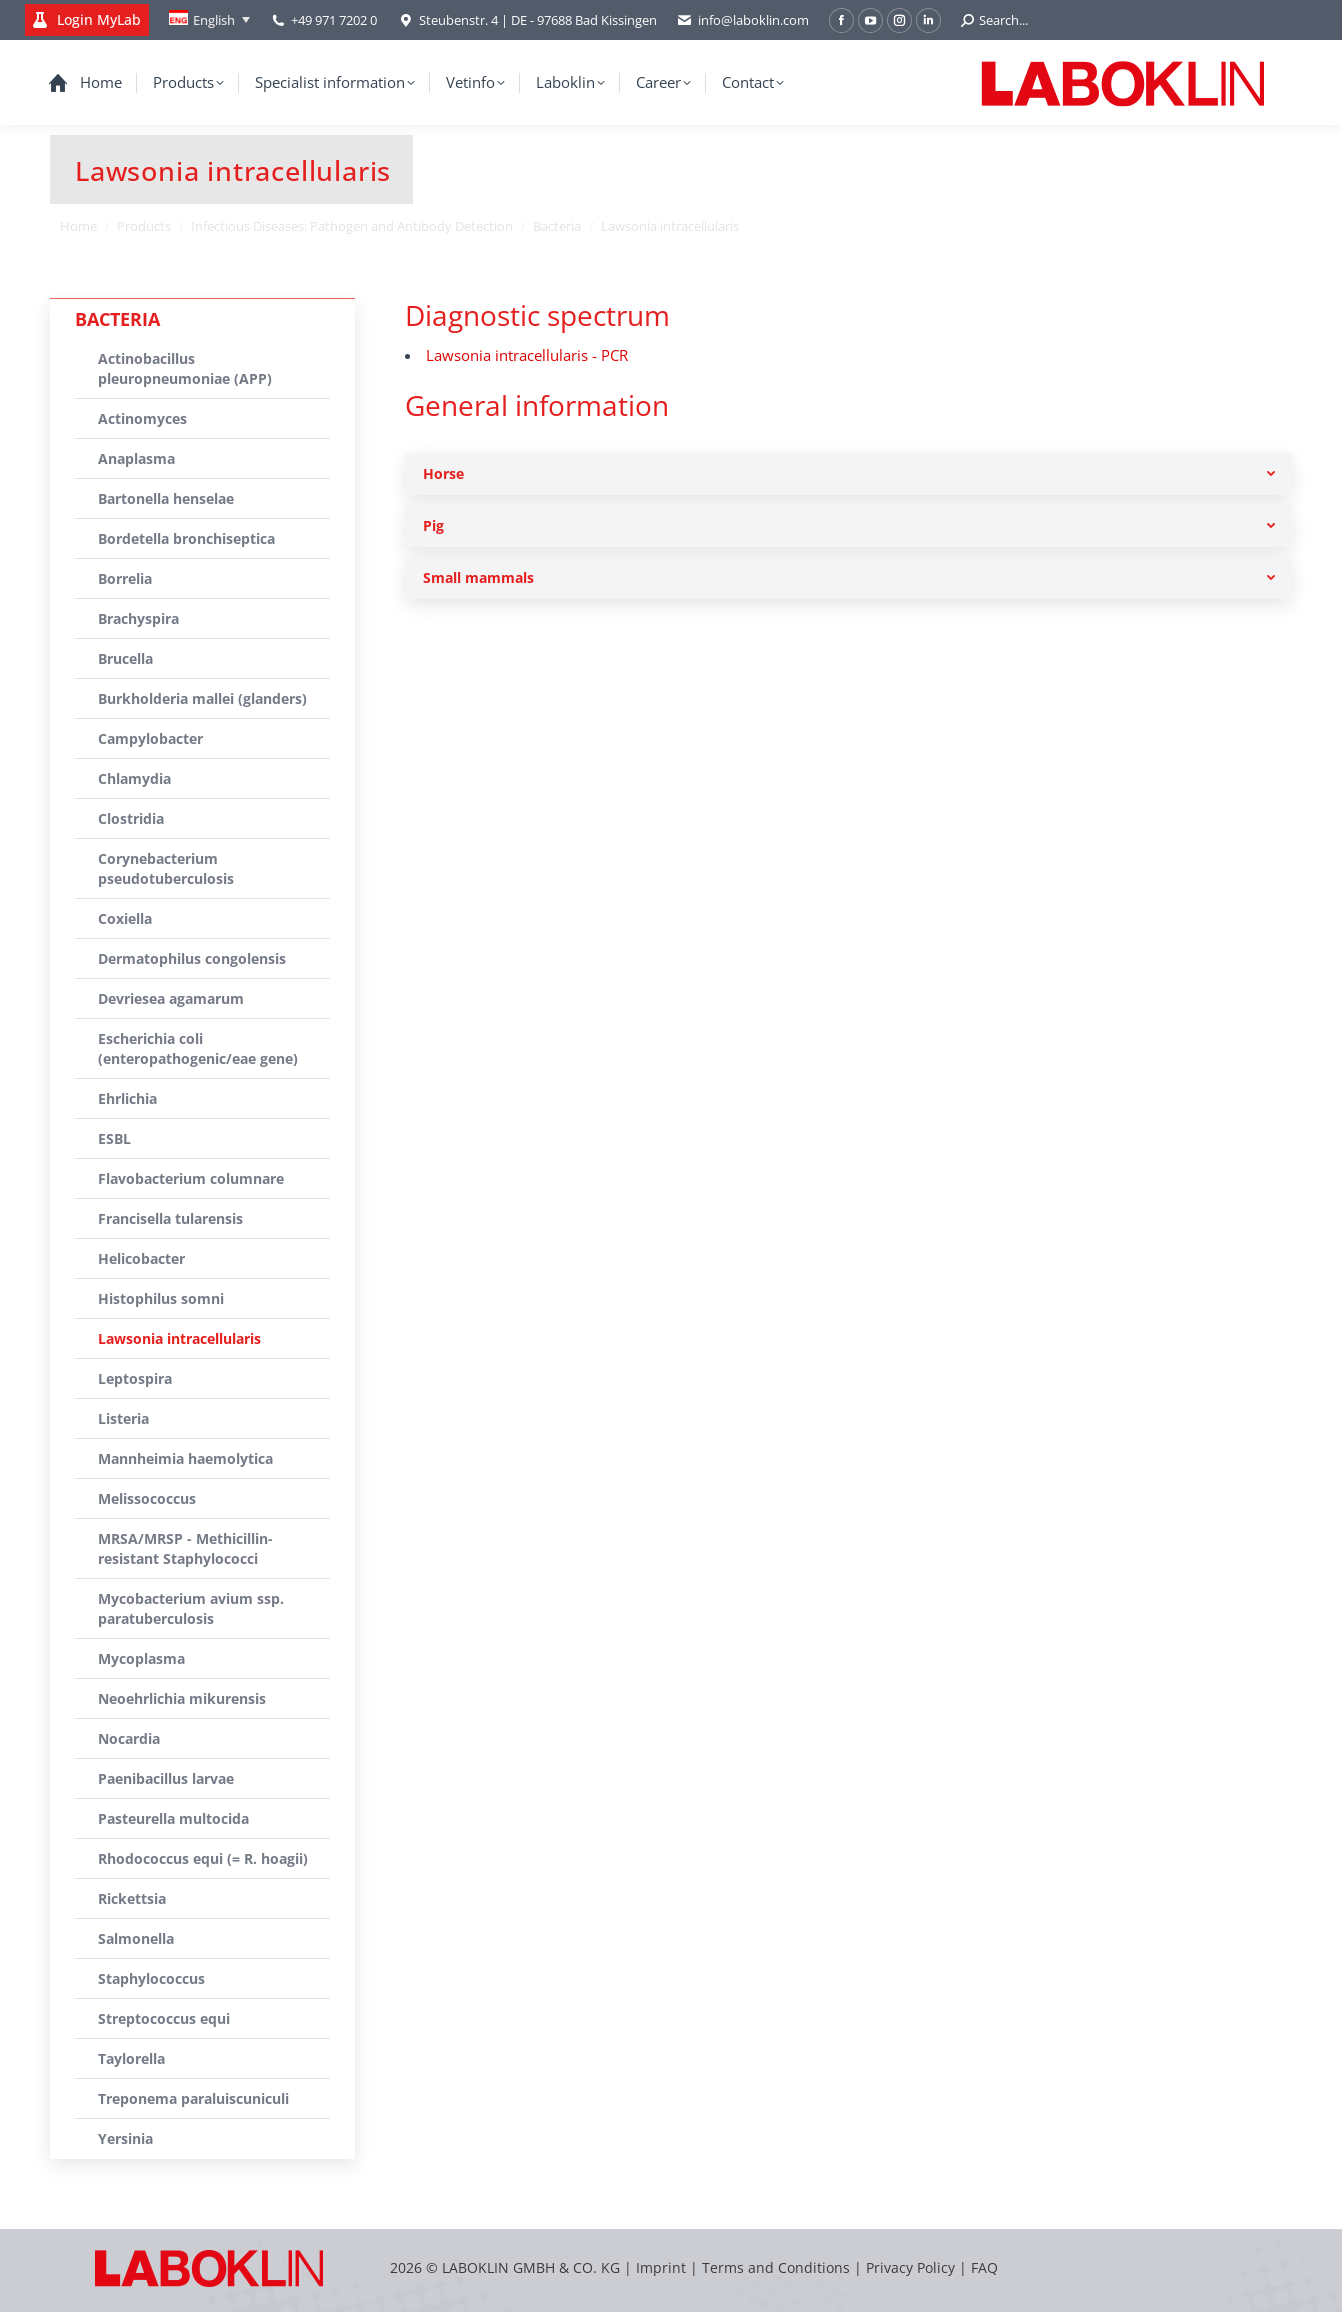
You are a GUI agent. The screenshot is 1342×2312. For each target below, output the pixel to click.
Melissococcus (147, 1498)
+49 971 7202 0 (334, 20)
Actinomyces (142, 418)
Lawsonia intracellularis (179, 1338)
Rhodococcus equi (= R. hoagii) (203, 1858)
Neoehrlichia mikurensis (182, 1698)
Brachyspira (138, 618)
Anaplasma (136, 458)
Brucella (125, 658)
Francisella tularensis (170, 1218)
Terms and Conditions (778, 2267)
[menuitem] (209, 20)
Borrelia (125, 578)
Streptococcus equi (164, 2018)
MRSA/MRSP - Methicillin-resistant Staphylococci (185, 1548)
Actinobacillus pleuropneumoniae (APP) (185, 368)
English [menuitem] (214, 20)
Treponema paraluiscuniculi (193, 2098)
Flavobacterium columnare (191, 1178)
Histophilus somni (161, 1298)
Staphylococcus (151, 1978)
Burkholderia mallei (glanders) (202, 698)
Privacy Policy (910, 2267)
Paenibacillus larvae (166, 1778)
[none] (209, 20)
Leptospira (135, 1378)
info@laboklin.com (743, 20)
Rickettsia (132, 1898)
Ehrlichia (127, 1098)
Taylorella (131, 2058)
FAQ (984, 2267)
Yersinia (125, 2138)
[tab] (848, 474)
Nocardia (129, 1738)
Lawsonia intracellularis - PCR (527, 355)
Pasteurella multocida (173, 1818)
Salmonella (136, 1938)
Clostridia (131, 818)
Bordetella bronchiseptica (186, 538)
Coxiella (125, 918)
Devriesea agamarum (171, 998)
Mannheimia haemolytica (185, 1458)
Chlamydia (134, 778)
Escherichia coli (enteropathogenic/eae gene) (198, 1048)
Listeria (123, 1418)
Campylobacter (150, 738)
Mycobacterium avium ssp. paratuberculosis (191, 1608)
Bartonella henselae (166, 498)
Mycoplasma (141, 1658)
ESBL (114, 1138)
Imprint (661, 2267)
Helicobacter (141, 1258)
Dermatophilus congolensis (192, 958)
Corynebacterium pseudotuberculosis (166, 868)
